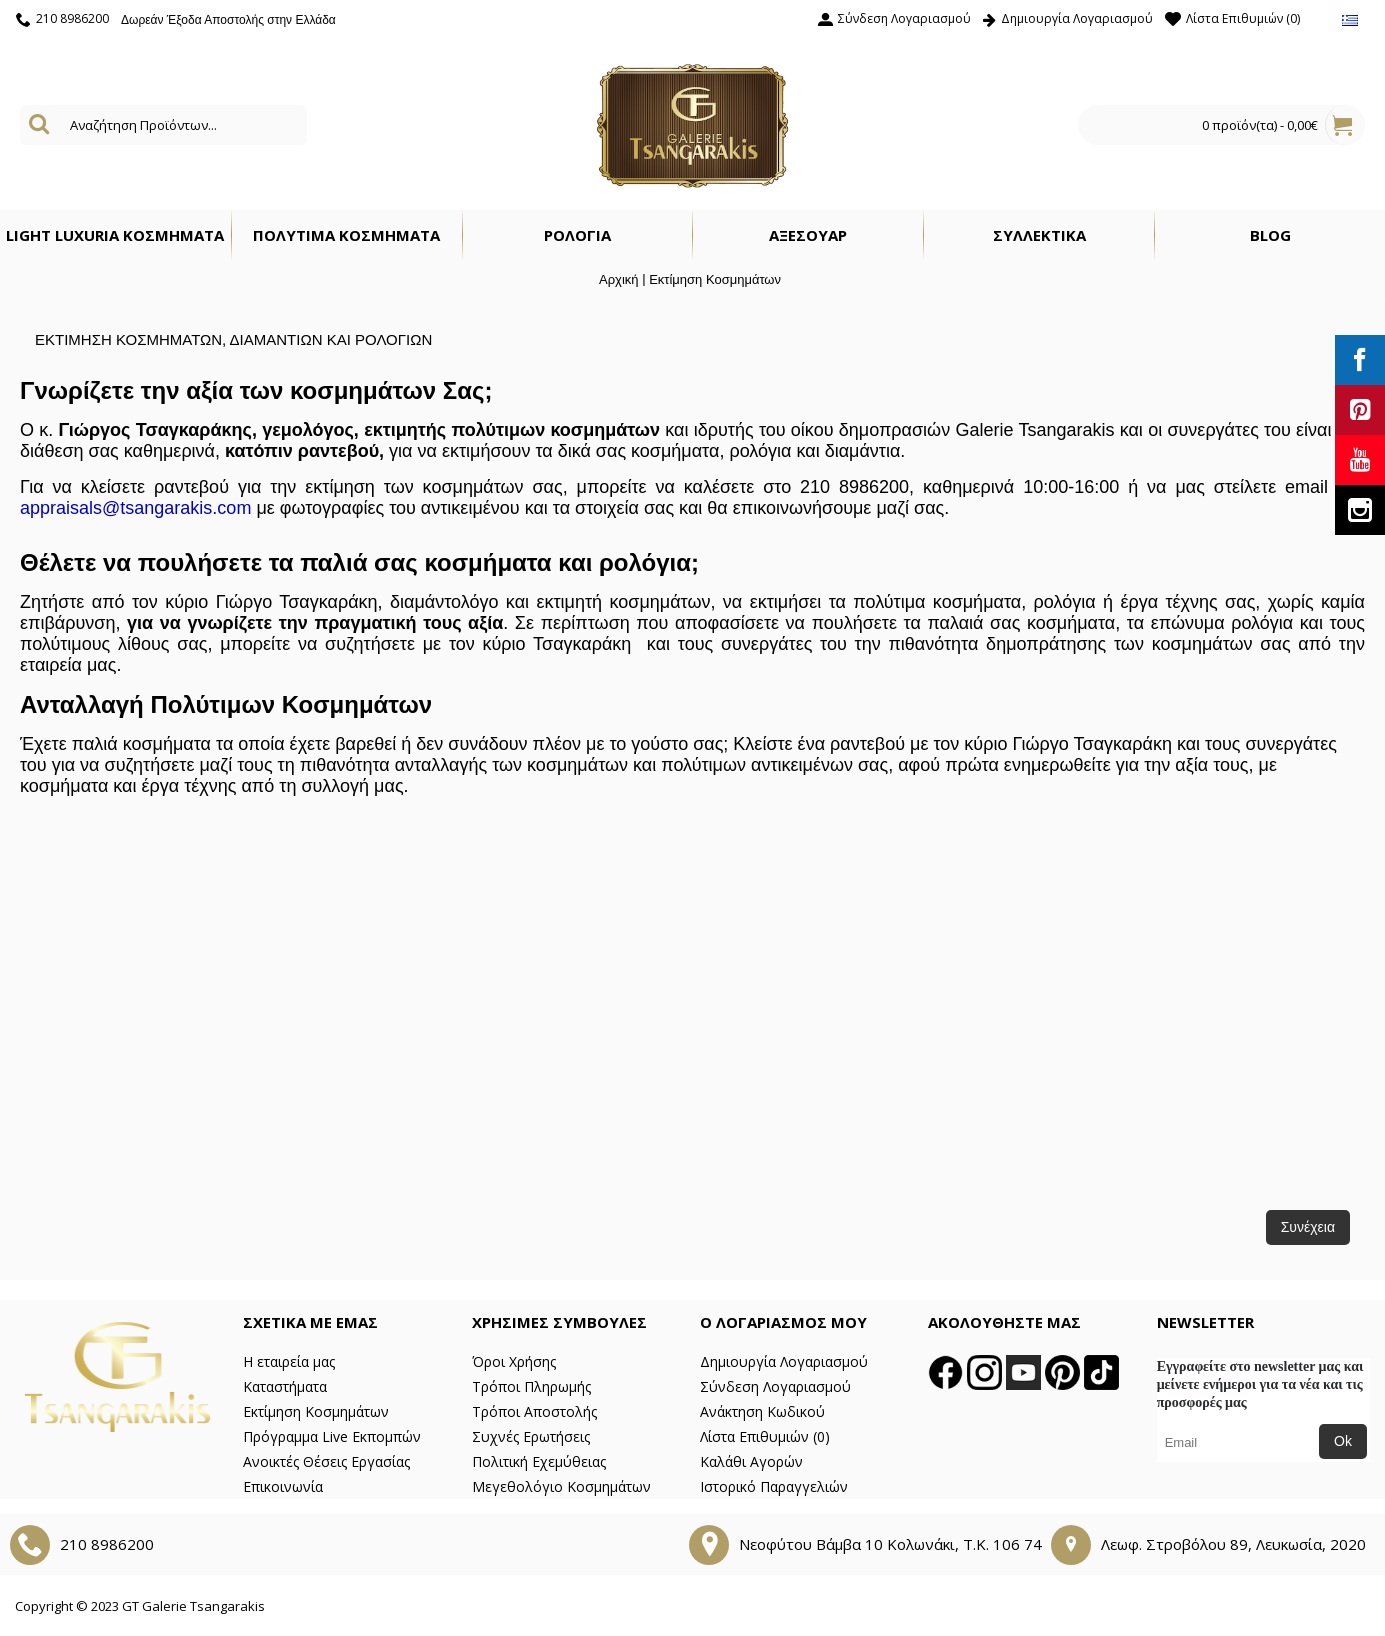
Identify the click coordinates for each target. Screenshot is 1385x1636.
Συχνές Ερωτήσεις (531, 1436)
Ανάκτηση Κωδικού (762, 1411)
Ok (1343, 1441)
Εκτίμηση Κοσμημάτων (715, 279)
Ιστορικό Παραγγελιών (774, 1486)
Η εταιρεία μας (289, 1361)
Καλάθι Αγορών (751, 1461)
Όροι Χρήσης (514, 1361)
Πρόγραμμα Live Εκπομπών (332, 1436)
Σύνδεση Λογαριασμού (775, 1386)
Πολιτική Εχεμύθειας (539, 1461)
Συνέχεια (1308, 1227)
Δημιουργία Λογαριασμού (784, 1361)
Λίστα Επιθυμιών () (765, 1436)
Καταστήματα (285, 1386)
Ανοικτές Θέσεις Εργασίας (326, 1461)
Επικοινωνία (283, 1486)
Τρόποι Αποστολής (534, 1411)
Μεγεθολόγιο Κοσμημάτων (561, 1486)
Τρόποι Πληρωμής (531, 1386)
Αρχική (619, 279)
